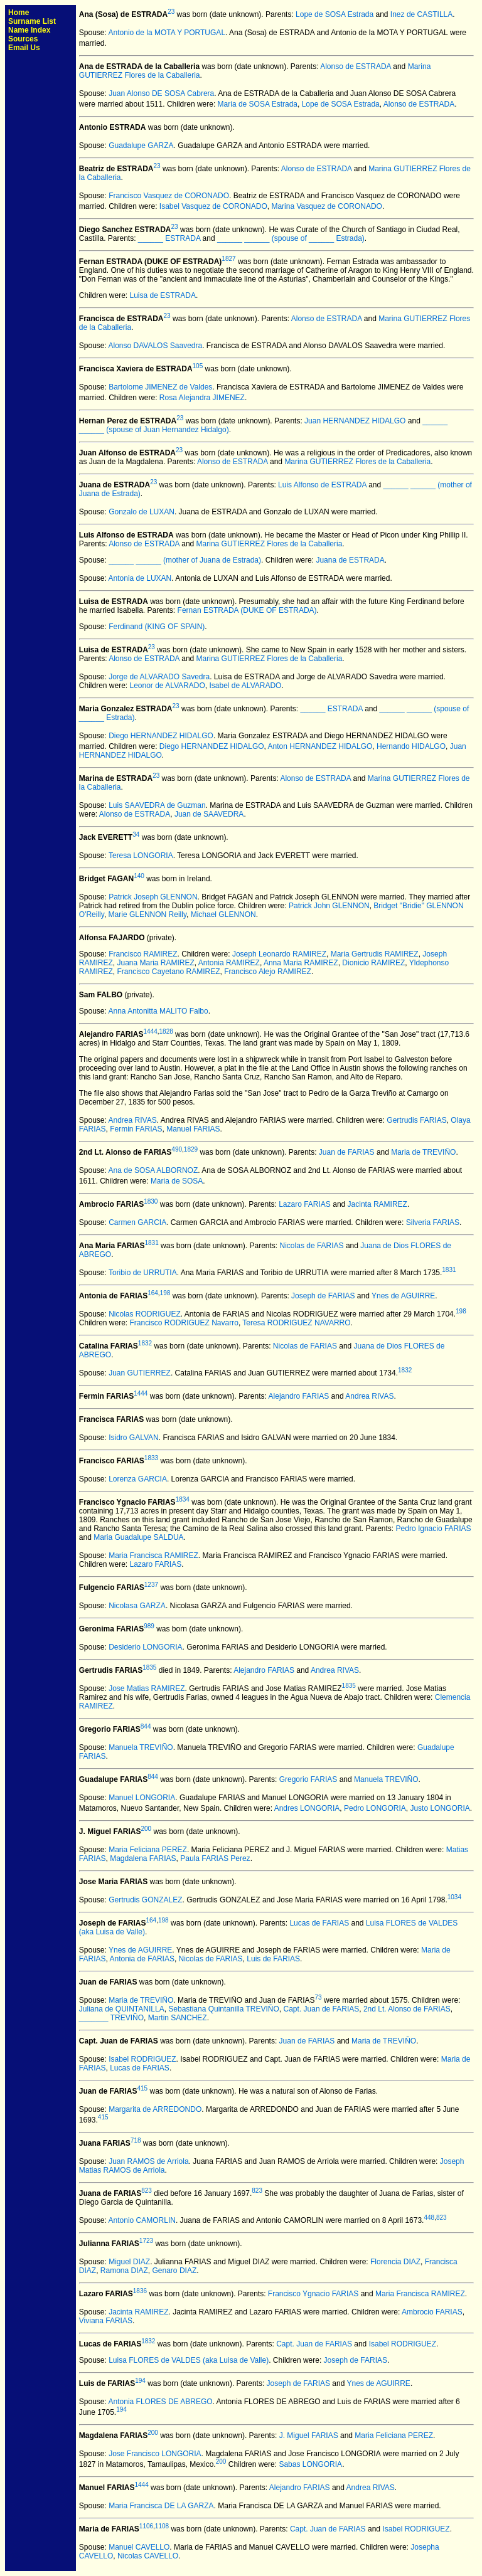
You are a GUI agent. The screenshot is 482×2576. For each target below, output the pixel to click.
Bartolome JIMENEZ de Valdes (160, 387)
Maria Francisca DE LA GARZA (161, 2505)
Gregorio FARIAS (308, 1779)
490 (176, 1149)
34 (135, 834)
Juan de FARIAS (347, 1152)
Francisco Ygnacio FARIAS (313, 2293)
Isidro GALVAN (134, 1437)
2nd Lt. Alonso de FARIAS (407, 2009)
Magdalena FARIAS (143, 1858)
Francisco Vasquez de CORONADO (169, 195)
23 (171, 11)
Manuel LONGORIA (142, 1797)
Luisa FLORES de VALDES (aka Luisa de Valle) (189, 2360)
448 (429, 2217)
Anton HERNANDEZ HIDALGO (320, 746)
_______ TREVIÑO (111, 2017)
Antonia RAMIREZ (229, 962)
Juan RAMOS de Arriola (148, 2161)
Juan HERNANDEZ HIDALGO (354, 420)
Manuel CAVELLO (139, 2547)
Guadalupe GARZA (141, 145)
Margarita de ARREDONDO (155, 2109)
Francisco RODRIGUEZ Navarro (184, 1322)
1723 (146, 2240)
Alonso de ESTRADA (355, 66)
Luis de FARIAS (273, 1958)
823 (146, 2190)
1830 (151, 1201)
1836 (140, 2290)
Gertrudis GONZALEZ (145, 1899)
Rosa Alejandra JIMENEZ (202, 397)
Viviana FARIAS (105, 2320)
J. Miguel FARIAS (308, 2435)
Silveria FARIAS (432, 1222)
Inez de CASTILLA (421, 14)
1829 (191, 1149)
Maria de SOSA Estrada (257, 104)
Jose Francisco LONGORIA (155, 2453)
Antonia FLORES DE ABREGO (161, 2401)
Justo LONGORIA (439, 1808)
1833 (151, 1458)
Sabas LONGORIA (310, 2464)
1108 (162, 2526)
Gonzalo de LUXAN (141, 511)
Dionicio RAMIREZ (373, 962)
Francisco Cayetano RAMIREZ (168, 971)
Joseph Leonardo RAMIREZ (279, 954)
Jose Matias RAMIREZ (147, 1688)
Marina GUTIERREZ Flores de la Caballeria (357, 461)
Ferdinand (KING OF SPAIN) (157, 626)
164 (152, 1293)
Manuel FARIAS (193, 1129)
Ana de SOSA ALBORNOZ (153, 1170)
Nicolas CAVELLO (147, 2556)
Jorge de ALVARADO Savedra (159, 676)
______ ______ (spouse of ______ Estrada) (291, 238)
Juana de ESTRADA (350, 560)
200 (146, 1828)
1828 (166, 1031)
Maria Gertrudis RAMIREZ (375, 954)
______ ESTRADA (169, 238)
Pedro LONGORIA (375, 1808)
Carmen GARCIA (137, 1222)
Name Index (29, 30)
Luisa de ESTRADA (163, 295)
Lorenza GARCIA (138, 1479)
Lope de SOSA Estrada (334, 14)
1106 (146, 2526)
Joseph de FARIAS (323, 1295)
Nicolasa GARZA (137, 1605)
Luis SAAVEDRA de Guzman (157, 805)
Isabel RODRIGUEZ (142, 2059)
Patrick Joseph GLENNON (153, 897)
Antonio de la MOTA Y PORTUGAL (167, 32)
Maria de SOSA (177, 1181)
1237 (151, 1584)
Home (18, 12)
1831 (152, 1242)
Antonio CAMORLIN (142, 2220)
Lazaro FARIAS (305, 1204)
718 (136, 2140)
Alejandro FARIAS (299, 1396)
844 (146, 1726)
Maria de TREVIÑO (423, 1152)
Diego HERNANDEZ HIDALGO (161, 735)
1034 (454, 1897)
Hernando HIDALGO (411, 746)
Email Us (24, 47)
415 (142, 2088)
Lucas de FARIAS (319, 1923)
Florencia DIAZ (395, 2261)
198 (165, 1293)
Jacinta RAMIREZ (377, 1204)
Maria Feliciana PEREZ (148, 1849)
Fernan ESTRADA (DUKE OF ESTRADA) (247, 610)
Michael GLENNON (223, 914)
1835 (149, 1667)
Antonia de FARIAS (142, 1958)
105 (198, 366)
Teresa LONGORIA (141, 855)
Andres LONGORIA (307, 1808)
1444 (150, 1031)
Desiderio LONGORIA (145, 1647)
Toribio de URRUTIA (143, 1272)
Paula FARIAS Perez (215, 1858)
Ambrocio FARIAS (432, 2312)
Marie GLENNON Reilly (147, 914)
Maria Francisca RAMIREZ (153, 1555)
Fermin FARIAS (136, 1129)
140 (139, 875)
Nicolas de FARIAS (312, 1245)
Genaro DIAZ (175, 2270)
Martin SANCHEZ (177, 2017)
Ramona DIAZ (124, 2270)
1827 (228, 258)
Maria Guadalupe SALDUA (138, 1537)
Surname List (32, 21)
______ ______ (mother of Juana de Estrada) (185, 560)
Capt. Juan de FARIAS (322, 2009)
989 (149, 1626)
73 (318, 1997)
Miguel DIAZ (129, 2261)
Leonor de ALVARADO (167, 685)
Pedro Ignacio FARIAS (433, 1528)
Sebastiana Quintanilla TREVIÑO (223, 2009)
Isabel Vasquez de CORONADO (213, 206)
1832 (145, 1343)
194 (140, 2380)
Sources (23, 38)
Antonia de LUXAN (140, 578)
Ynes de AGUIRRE (403, 1295)
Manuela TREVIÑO (141, 1747)
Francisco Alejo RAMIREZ (267, 971)
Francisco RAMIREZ (143, 954)
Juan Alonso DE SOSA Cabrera (161, 93)
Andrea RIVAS (133, 1120)
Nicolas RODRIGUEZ (145, 1314)
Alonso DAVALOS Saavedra (156, 345)
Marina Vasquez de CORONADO (326, 206)
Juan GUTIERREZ (140, 1373)
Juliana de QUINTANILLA (121, 2009)
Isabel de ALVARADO (245, 685)
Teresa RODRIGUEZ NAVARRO (296, 1322)
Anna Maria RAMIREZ (301, 962)
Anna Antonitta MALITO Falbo (158, 1011)
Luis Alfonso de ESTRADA (322, 484)
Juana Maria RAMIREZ (155, 962)
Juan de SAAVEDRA (209, 814)
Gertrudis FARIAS (416, 1120)
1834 (183, 1499)
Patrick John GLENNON (329, 905)
